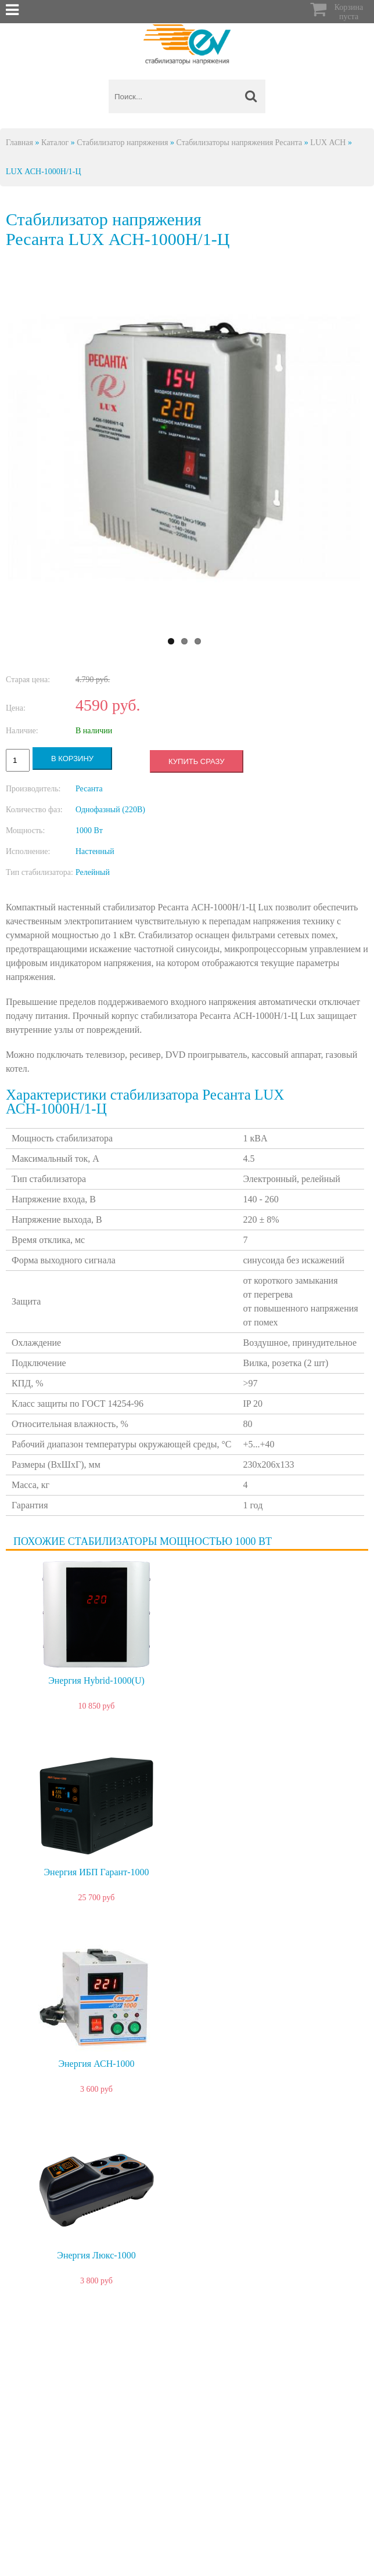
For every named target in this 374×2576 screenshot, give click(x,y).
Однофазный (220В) (110, 809)
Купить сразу (196, 761)
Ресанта (89, 788)
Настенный (94, 851)
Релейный (92, 872)
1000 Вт (89, 830)
